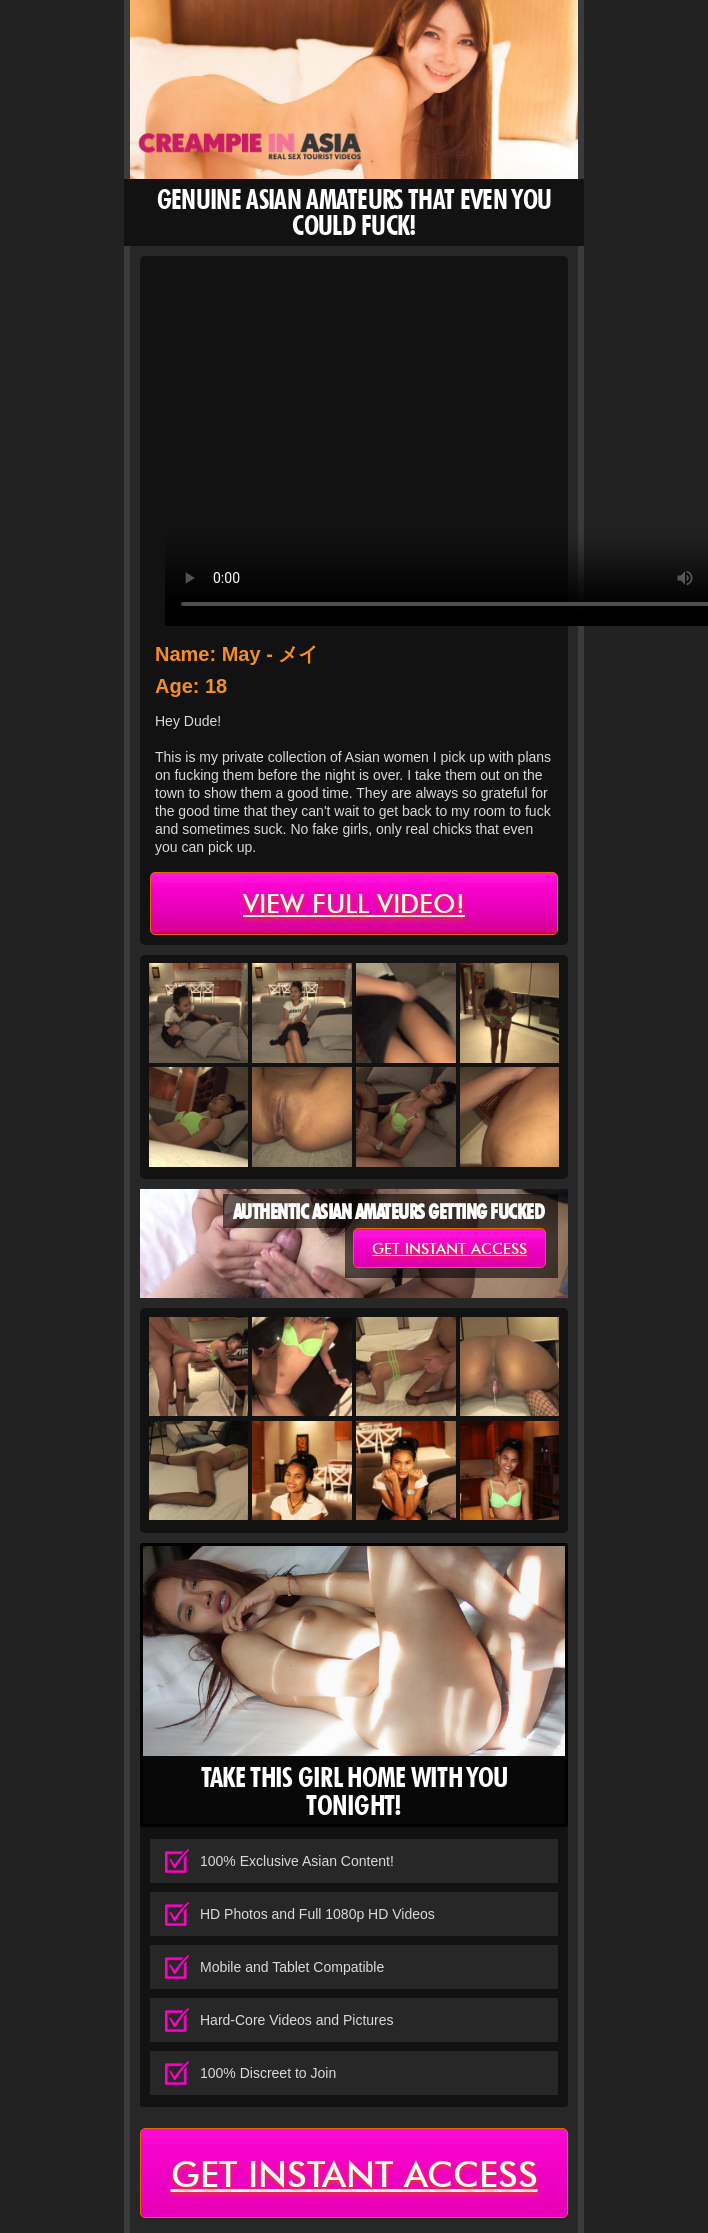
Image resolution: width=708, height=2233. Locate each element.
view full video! (354, 904)
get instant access (449, 1249)
